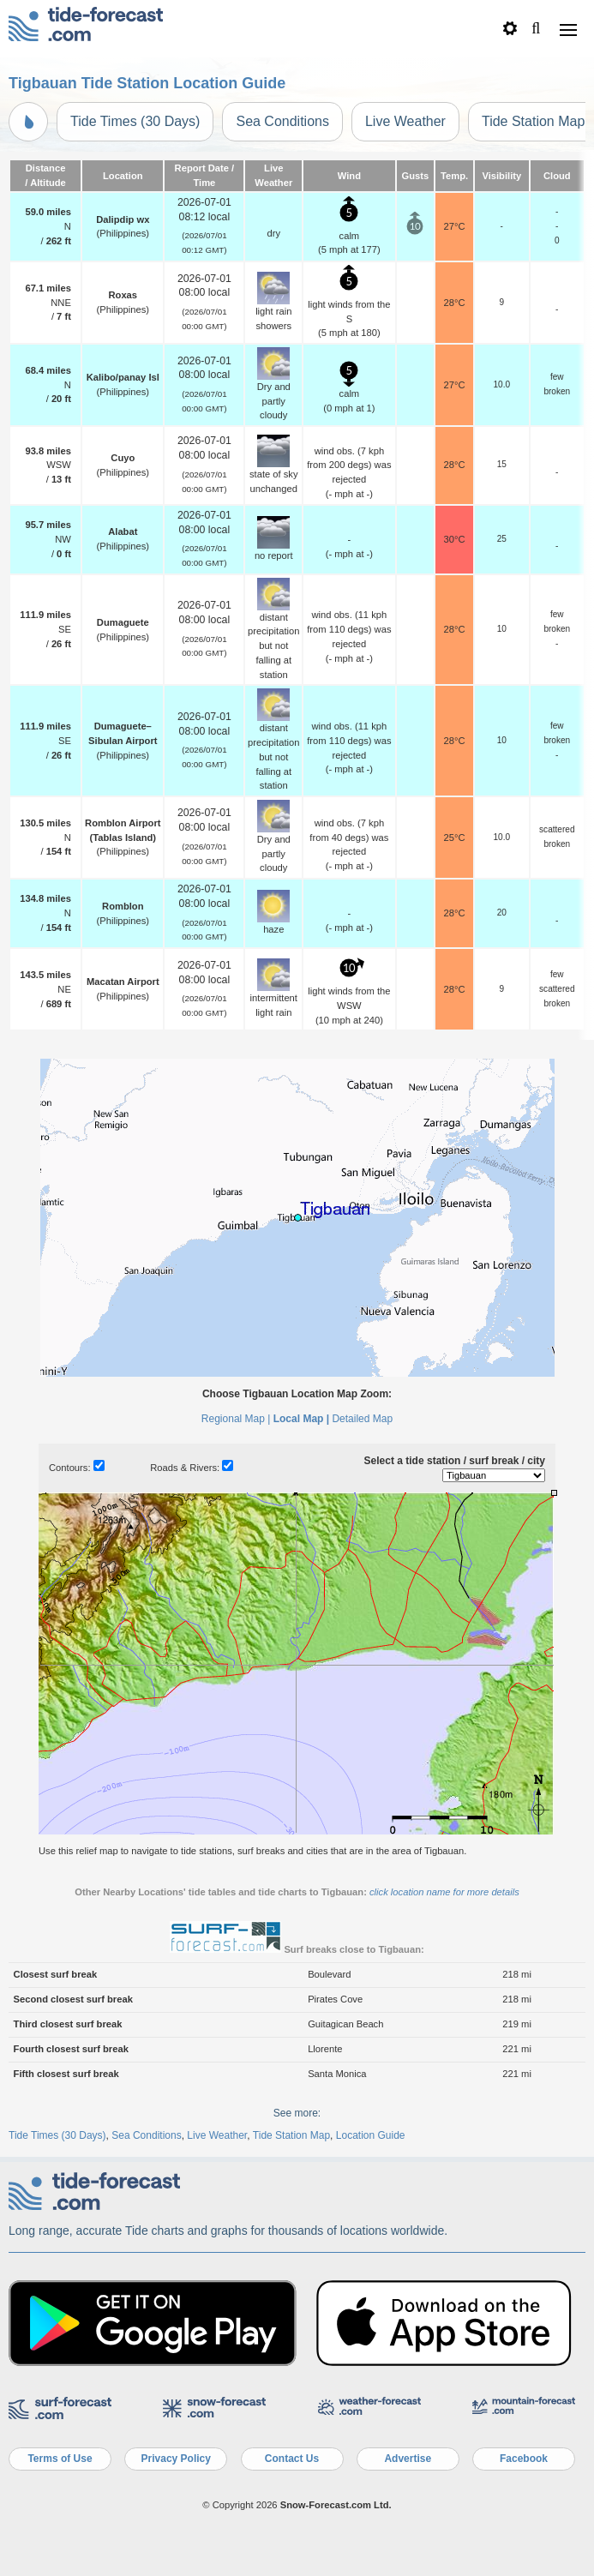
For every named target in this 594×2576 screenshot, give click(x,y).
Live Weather (405, 121)
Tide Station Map (291, 2135)
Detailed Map (362, 1419)
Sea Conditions (282, 121)
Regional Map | (236, 1419)
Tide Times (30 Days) (135, 121)
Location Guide (370, 2135)
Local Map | (301, 1419)
